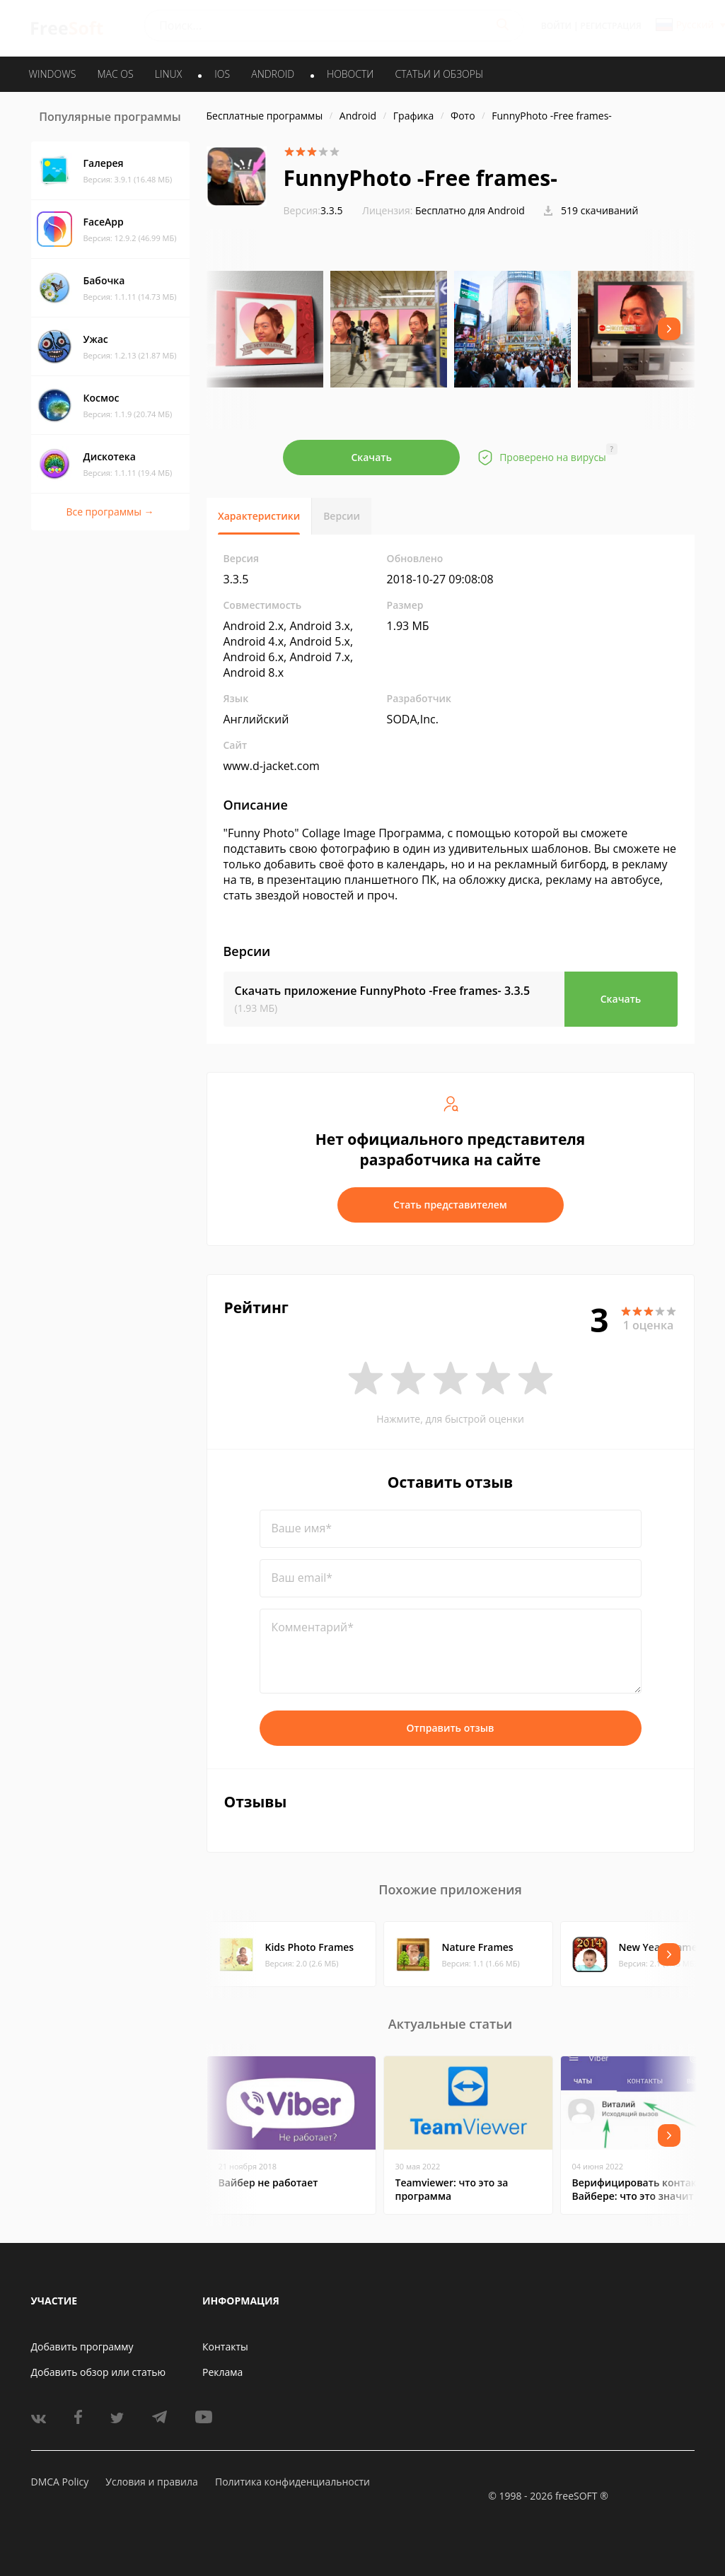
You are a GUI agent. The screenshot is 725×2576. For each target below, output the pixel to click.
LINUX (168, 74)
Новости (350, 74)
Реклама (222, 2372)
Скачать (371, 457)
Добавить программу (82, 2346)
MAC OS (115, 74)
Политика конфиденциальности (292, 2481)
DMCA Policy (60, 2481)
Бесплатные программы (265, 115)
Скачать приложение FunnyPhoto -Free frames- (382, 990)
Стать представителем (450, 1204)
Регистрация (611, 26)
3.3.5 (313, 210)
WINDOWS (52, 74)
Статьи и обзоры (439, 74)
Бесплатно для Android (470, 210)
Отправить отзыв (450, 1728)
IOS (222, 74)
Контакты (225, 2346)
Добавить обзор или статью (98, 2372)
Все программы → (109, 511)
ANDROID (272, 74)
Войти (556, 26)
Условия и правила (151, 2481)
